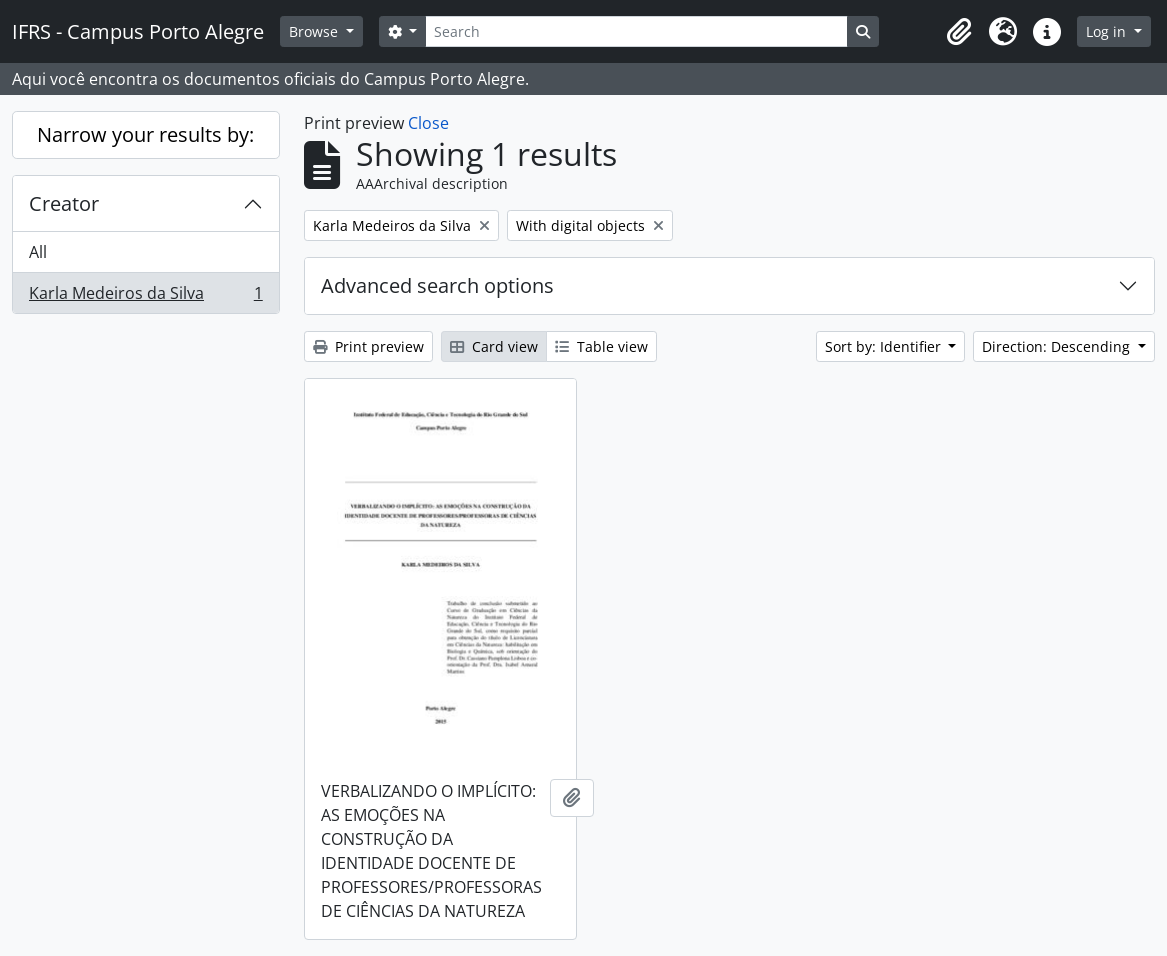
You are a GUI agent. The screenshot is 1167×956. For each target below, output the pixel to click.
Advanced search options (437, 285)
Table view (601, 346)
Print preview (368, 346)
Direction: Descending (1058, 346)
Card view (494, 346)
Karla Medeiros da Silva (145, 297)
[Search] (636, 31)
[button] (959, 32)
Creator (64, 203)
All (38, 252)
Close (428, 123)
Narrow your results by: (145, 134)
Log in (1108, 31)
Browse (315, 31)
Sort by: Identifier (885, 346)
